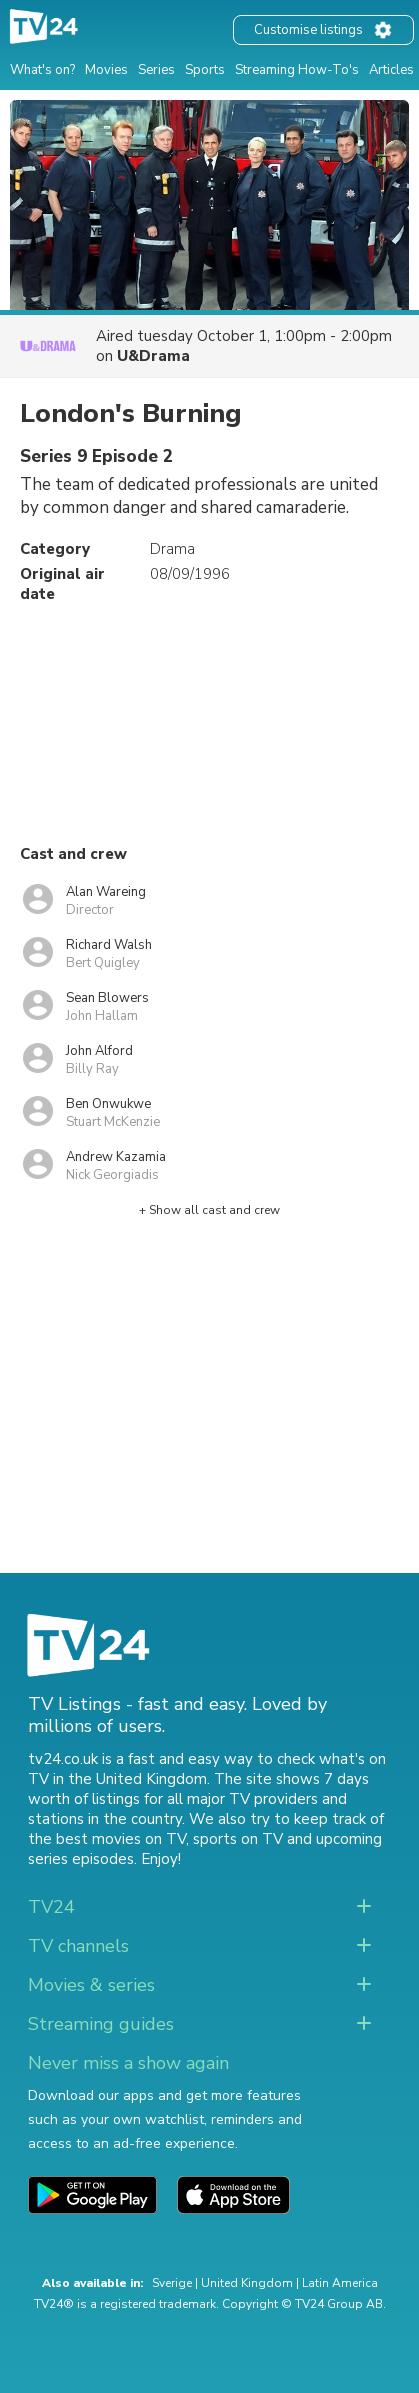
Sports (205, 70)
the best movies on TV (107, 1839)
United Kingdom (247, 2283)
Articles (391, 70)
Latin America (340, 2283)
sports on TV (238, 1839)
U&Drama (153, 356)
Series (156, 70)
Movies (106, 70)
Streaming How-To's (297, 70)
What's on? (42, 70)
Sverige (172, 2283)
